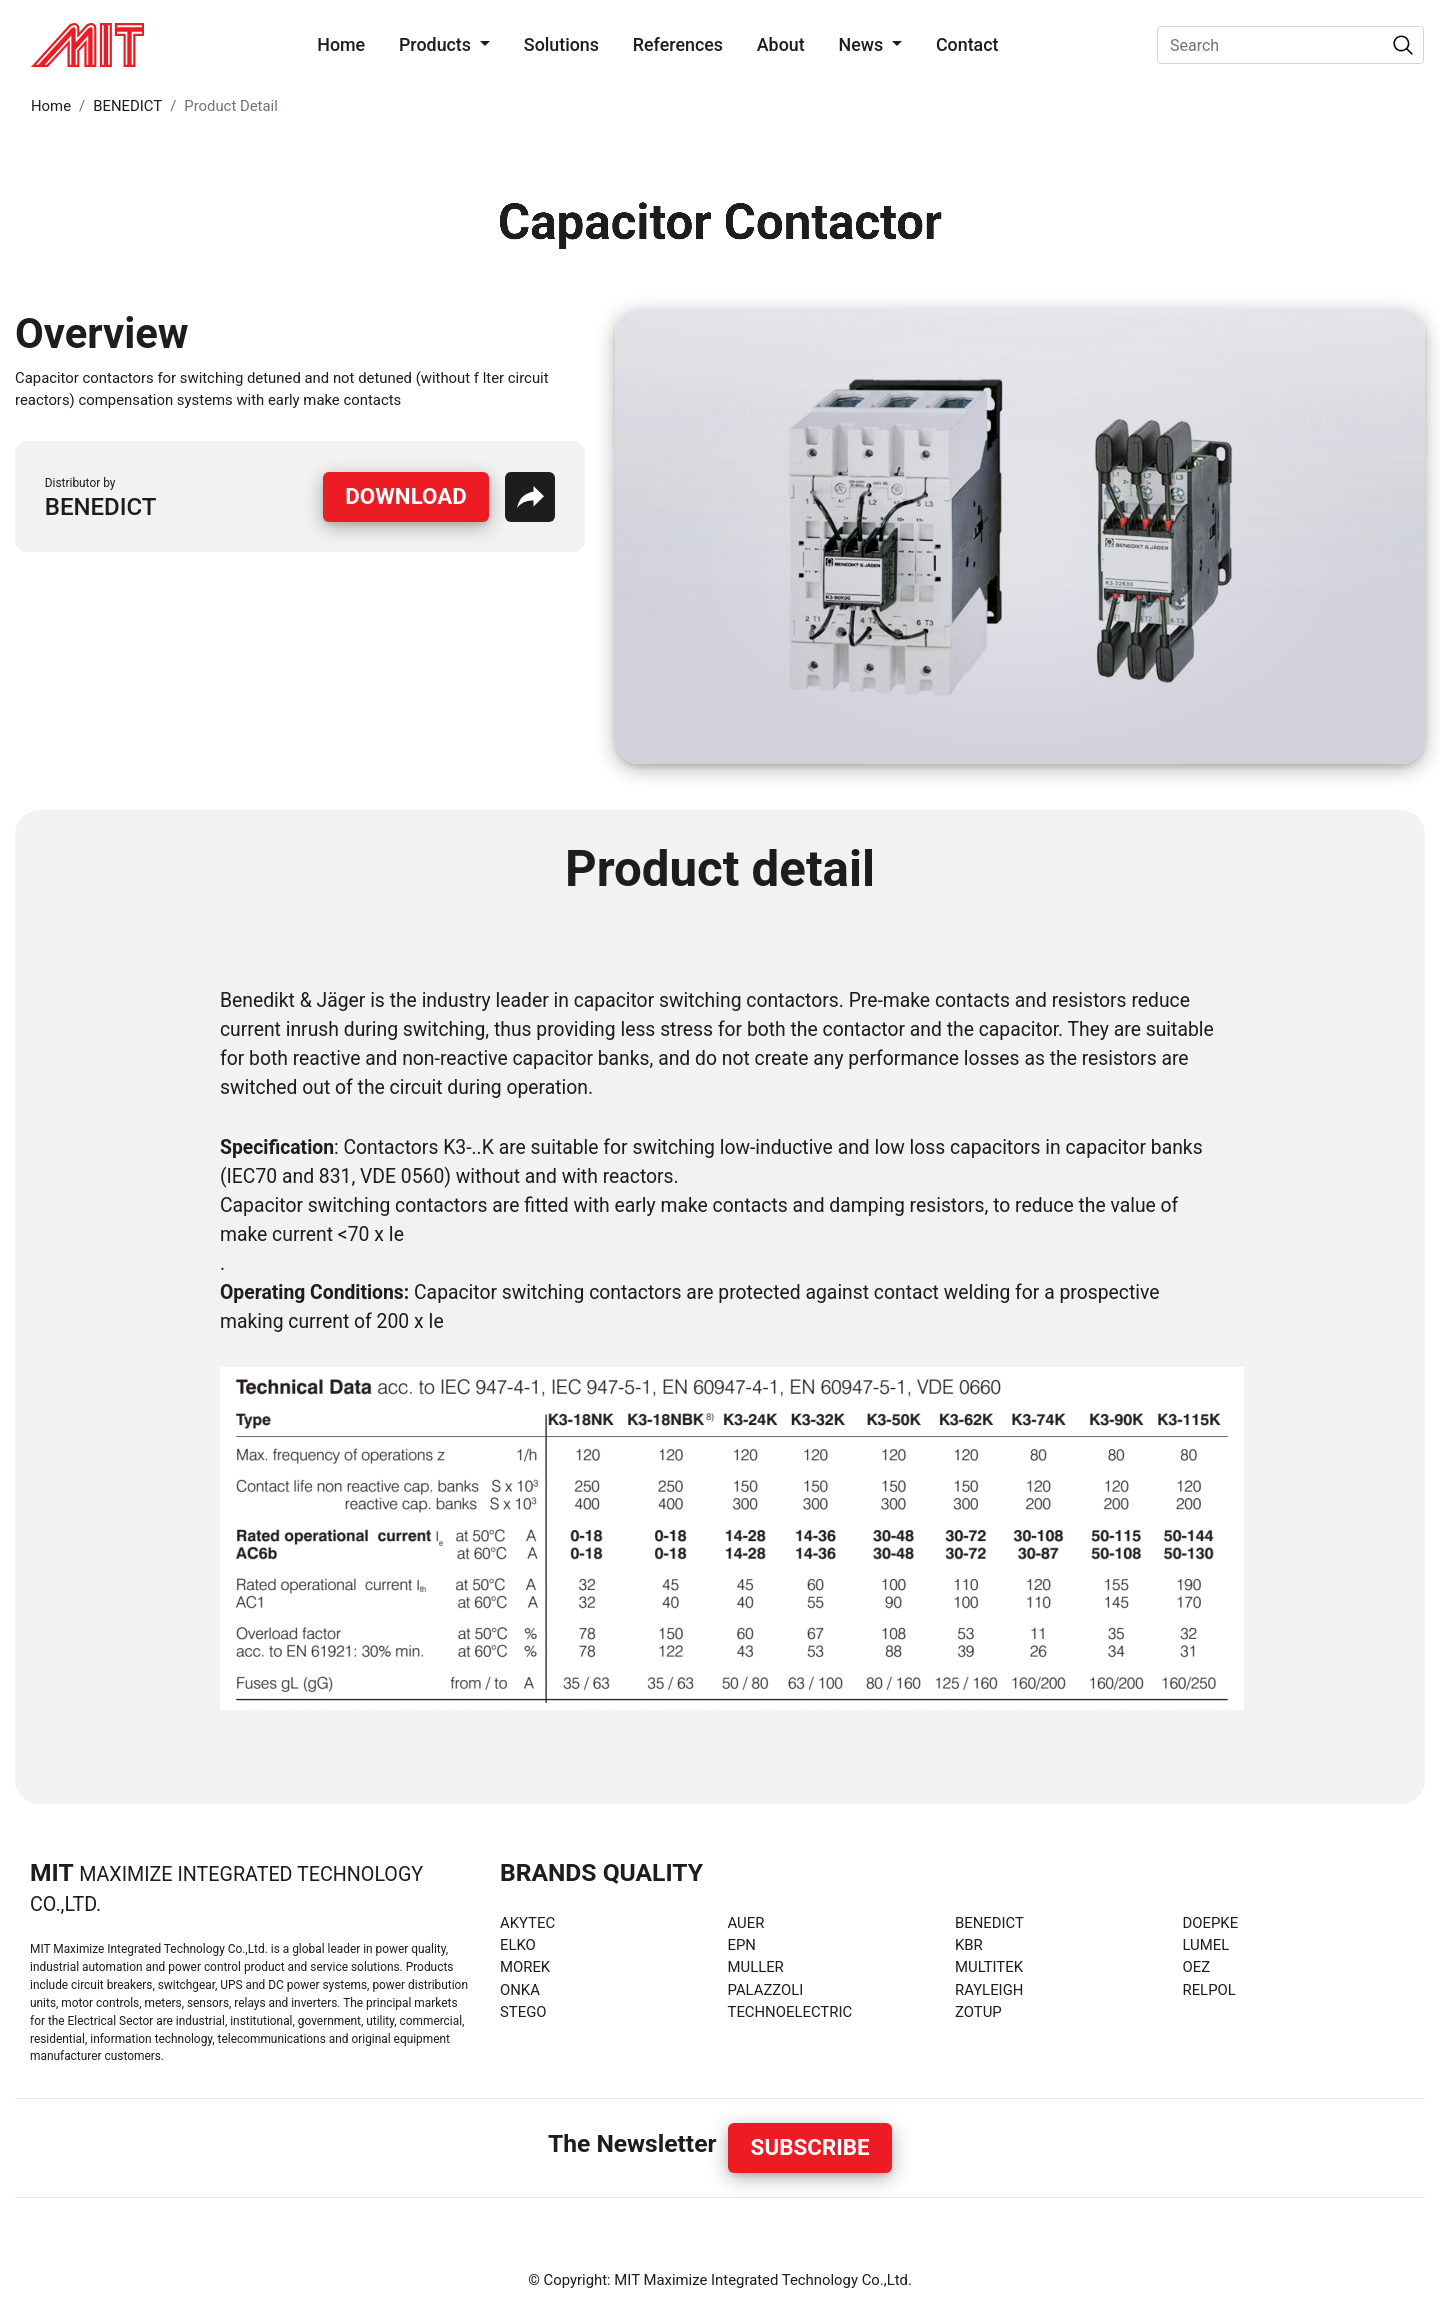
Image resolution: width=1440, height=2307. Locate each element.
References (678, 44)
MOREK (525, 1967)
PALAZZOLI (766, 1990)
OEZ (1197, 1967)
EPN (742, 1945)
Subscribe (810, 2147)
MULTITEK (989, 1967)
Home (345, 43)
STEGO (523, 2012)
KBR (969, 1945)
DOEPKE (1211, 1923)
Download (406, 496)
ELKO (518, 1945)
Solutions (561, 44)
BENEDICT (127, 106)
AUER (746, 1923)
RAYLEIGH (989, 1990)
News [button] (862, 44)
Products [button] (437, 44)
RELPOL (1209, 1990)
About (781, 44)
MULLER (756, 1967)
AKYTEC (527, 1923)
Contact (967, 44)
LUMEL (1206, 1945)
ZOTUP (978, 2012)
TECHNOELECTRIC (790, 2012)
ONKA (520, 1990)
